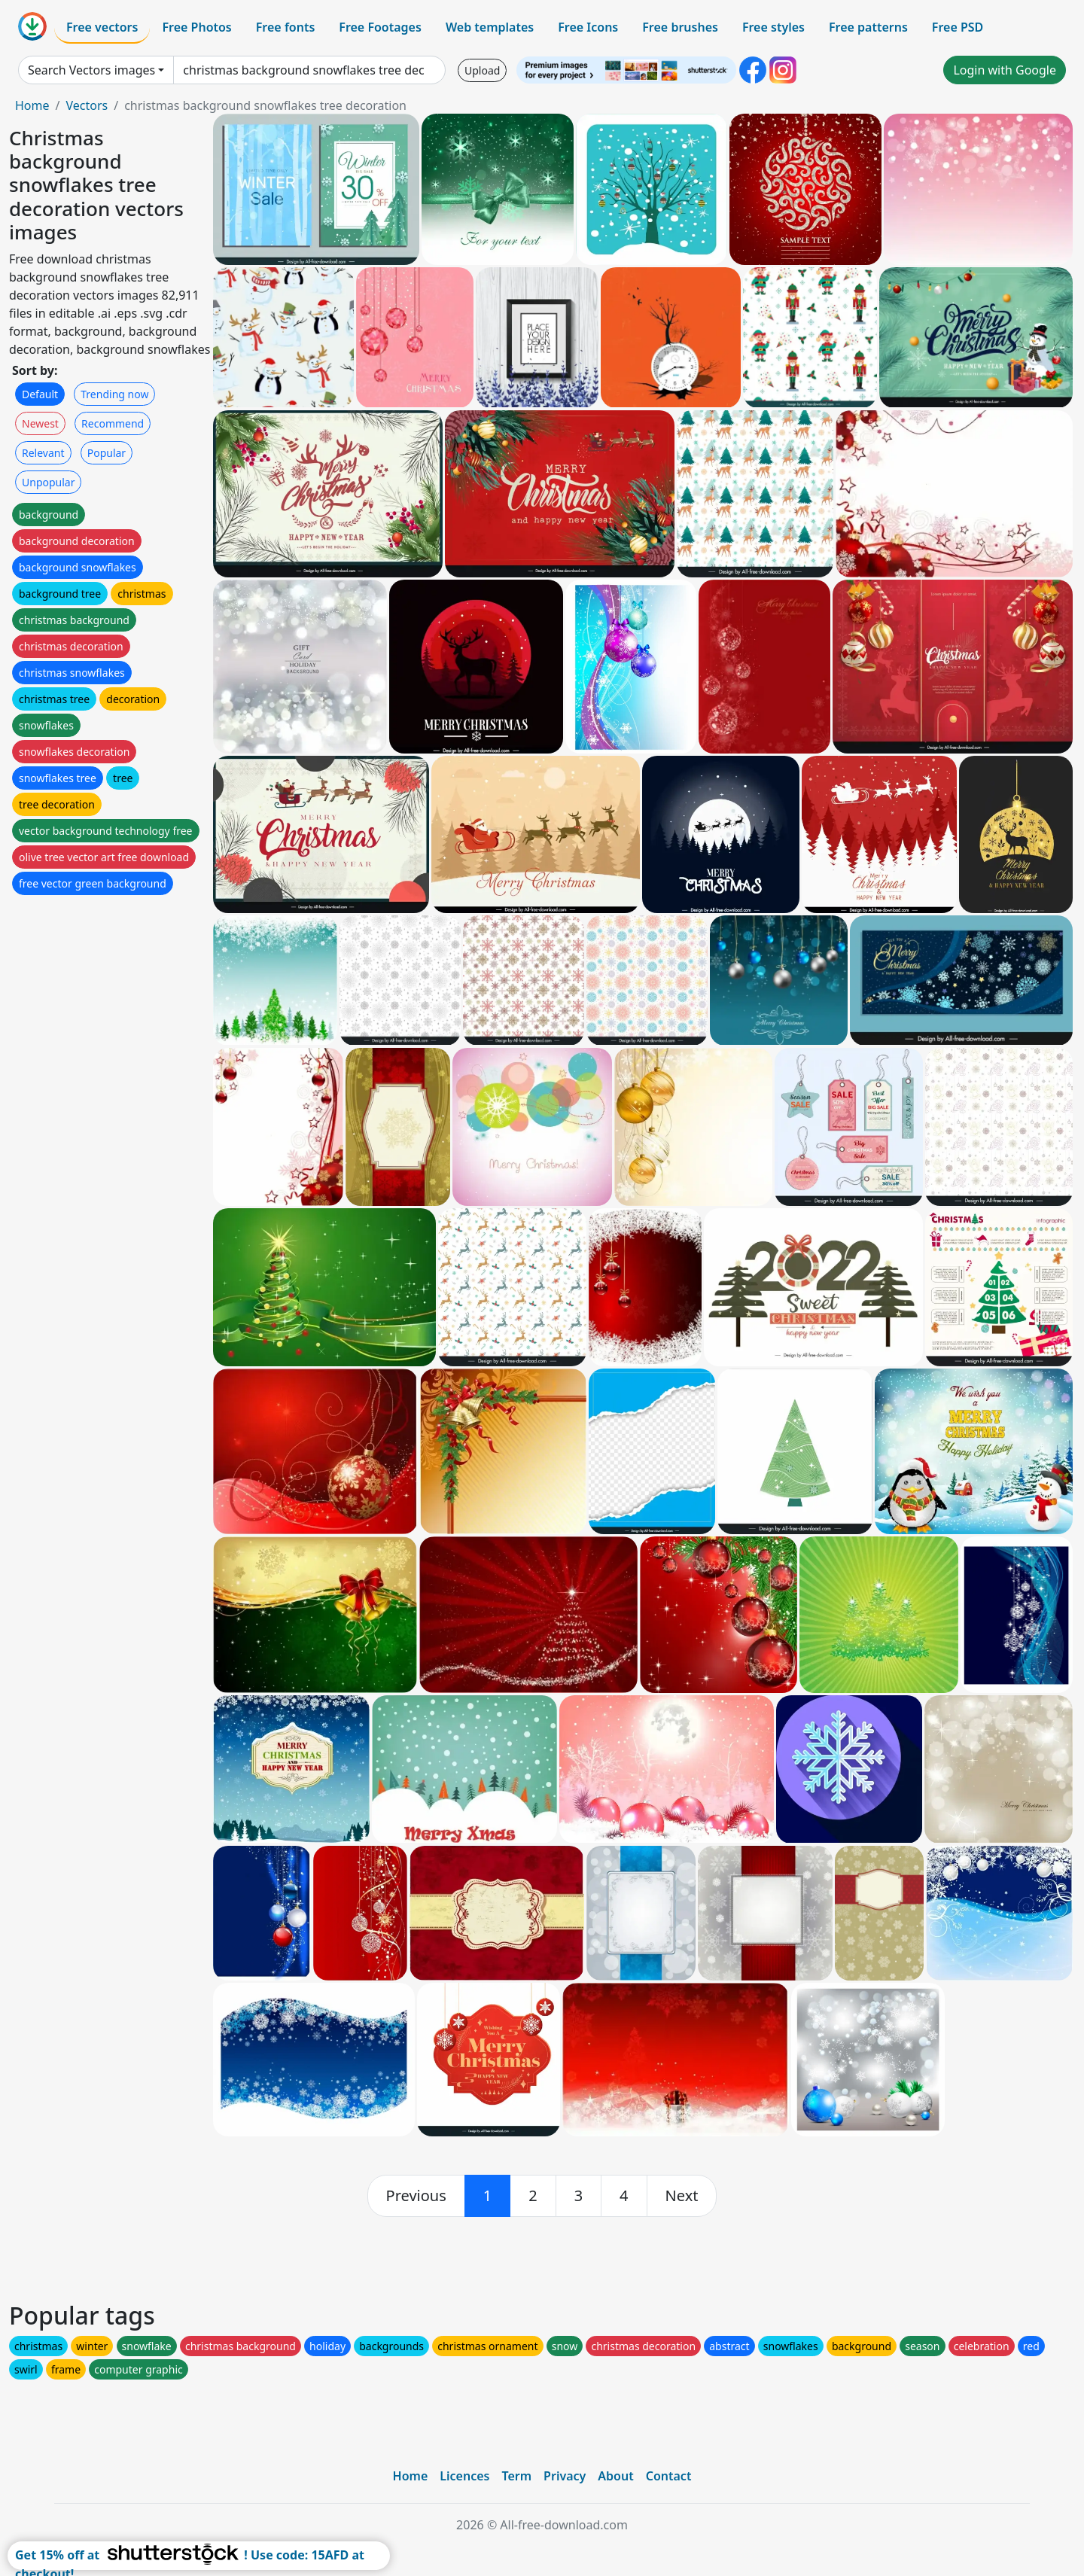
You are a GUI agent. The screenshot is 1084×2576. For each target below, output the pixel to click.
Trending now (114, 394)
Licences (464, 2476)
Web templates (490, 27)
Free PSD (957, 27)
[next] (682, 2196)
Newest (40, 423)
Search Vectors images (91, 70)
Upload (482, 70)
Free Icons (588, 27)
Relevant (43, 453)
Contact (669, 2476)
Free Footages (380, 27)
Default (40, 394)
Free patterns (868, 27)
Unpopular (48, 482)
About (615, 2476)
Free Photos (196, 27)
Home (32, 105)
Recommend (112, 423)
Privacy (565, 2476)
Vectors (86, 105)
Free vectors (102, 27)
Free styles (773, 27)
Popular (106, 453)
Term (516, 2476)
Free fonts (285, 27)
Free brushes (680, 27)
